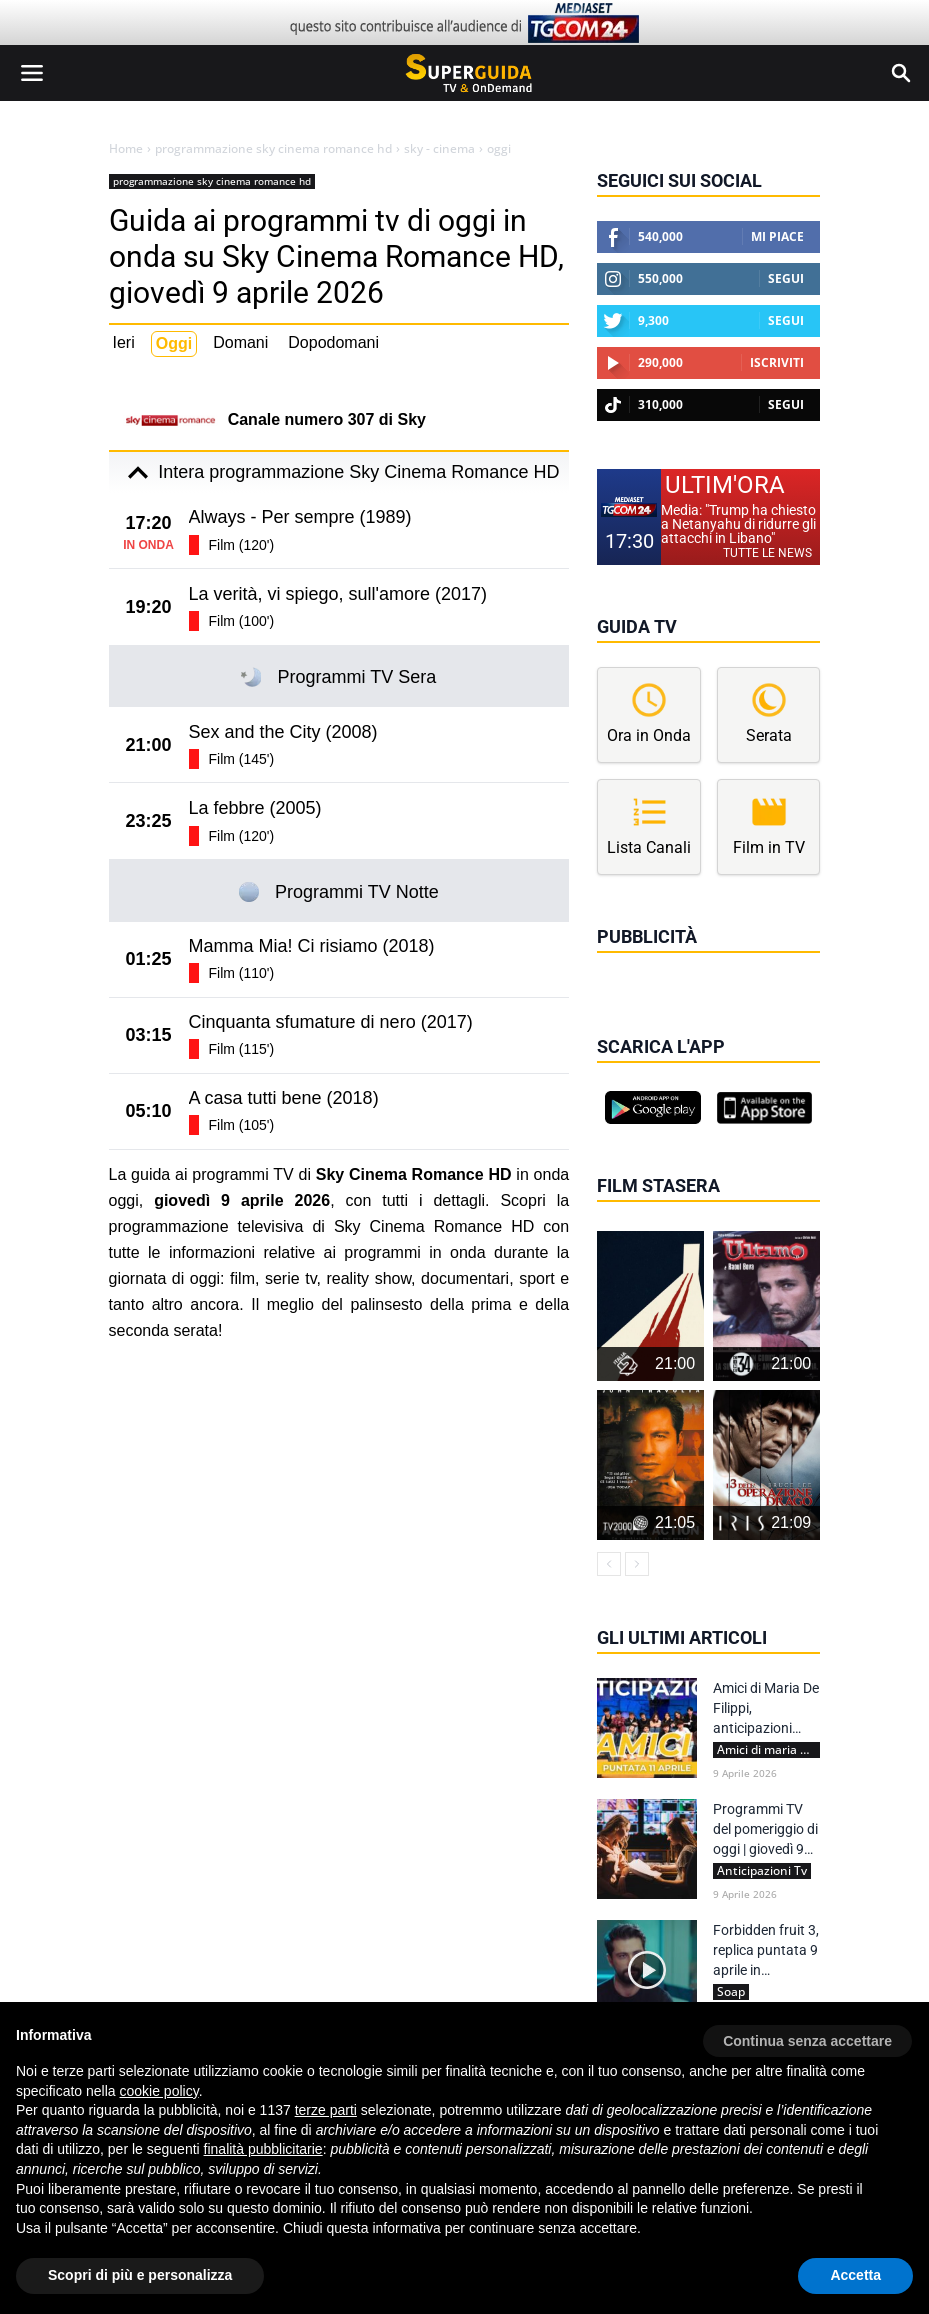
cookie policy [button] (159, 2091)
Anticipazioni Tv (762, 1871)
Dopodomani (333, 342)
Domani (240, 342)
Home (126, 149)
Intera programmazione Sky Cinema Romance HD (338, 473)
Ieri (124, 342)
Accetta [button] (855, 2275)
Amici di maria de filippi (768, 1750)
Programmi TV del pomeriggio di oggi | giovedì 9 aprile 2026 (765, 1830)
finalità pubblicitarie (263, 2149)
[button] (807, 2034)
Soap (731, 1992)
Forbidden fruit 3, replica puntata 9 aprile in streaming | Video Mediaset (766, 1951)
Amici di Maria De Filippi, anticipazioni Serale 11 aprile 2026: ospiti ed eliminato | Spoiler (766, 1709)
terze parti (326, 2110)
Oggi (174, 343)
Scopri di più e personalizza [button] (140, 2275)
